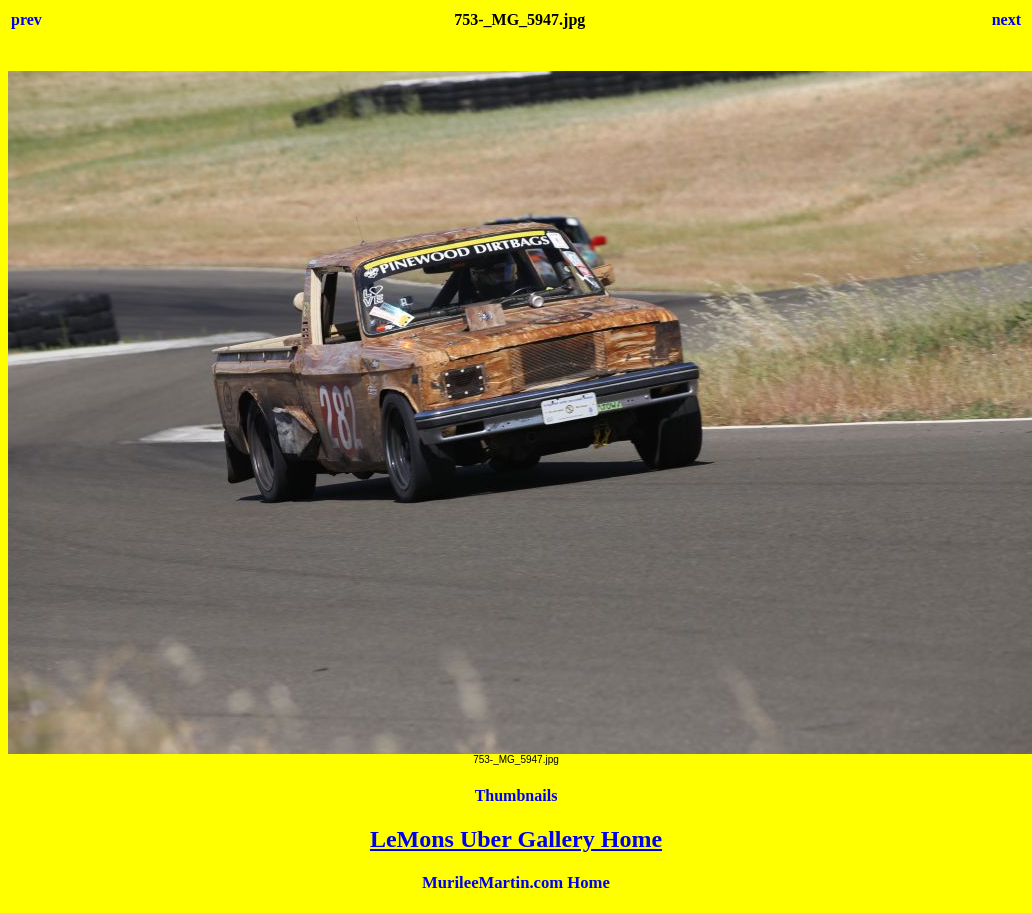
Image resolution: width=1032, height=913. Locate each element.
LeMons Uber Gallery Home (516, 839)
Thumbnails (516, 795)
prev (26, 19)
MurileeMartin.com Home (516, 882)
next (1006, 19)
